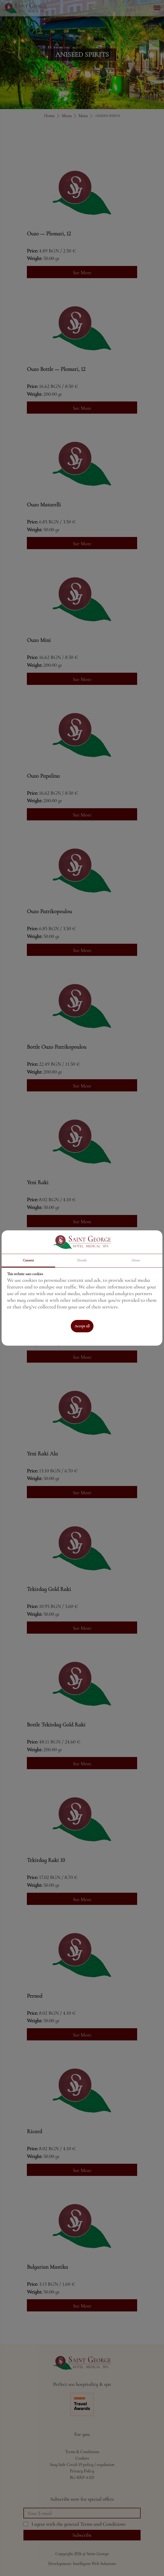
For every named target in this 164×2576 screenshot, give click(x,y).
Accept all (82, 1326)
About (135, 1260)
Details (82, 1260)
